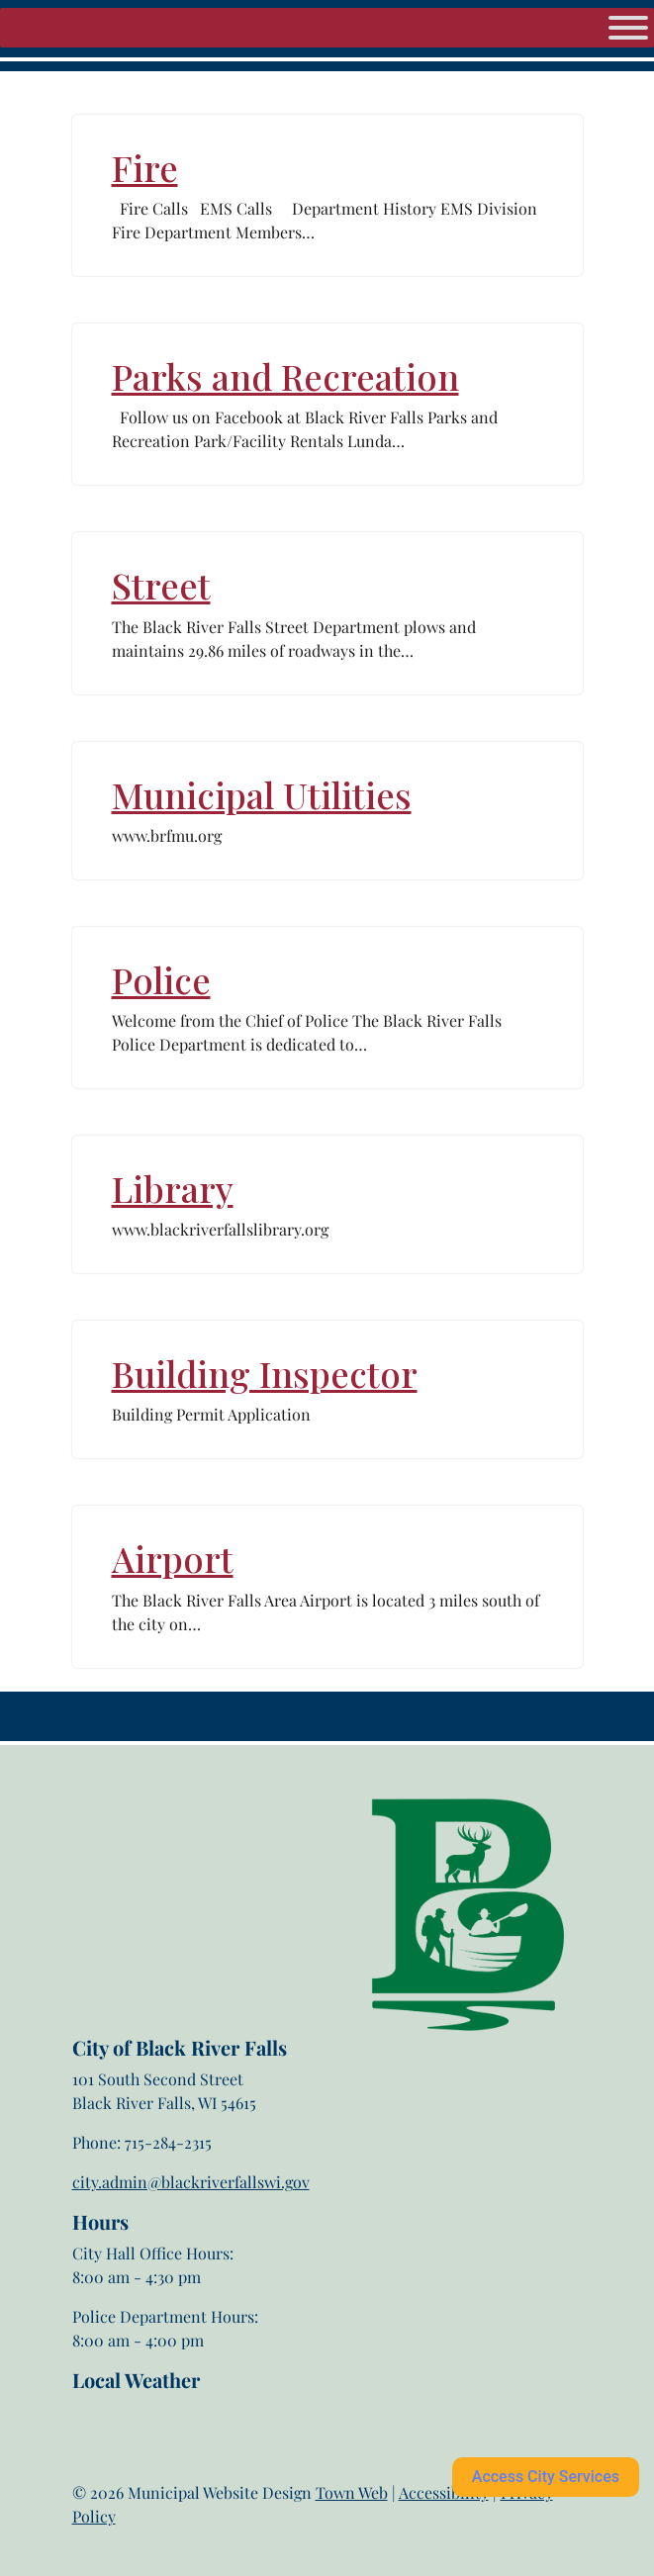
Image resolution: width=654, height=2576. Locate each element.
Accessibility (444, 2492)
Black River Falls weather (170, 2471)
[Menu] (628, 28)
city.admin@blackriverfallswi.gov (191, 2181)
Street (161, 584)
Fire (145, 167)
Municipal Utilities (262, 794)
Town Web (352, 2492)
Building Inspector (265, 1373)
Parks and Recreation (285, 376)
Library (173, 1188)
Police (161, 979)
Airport (173, 1558)
